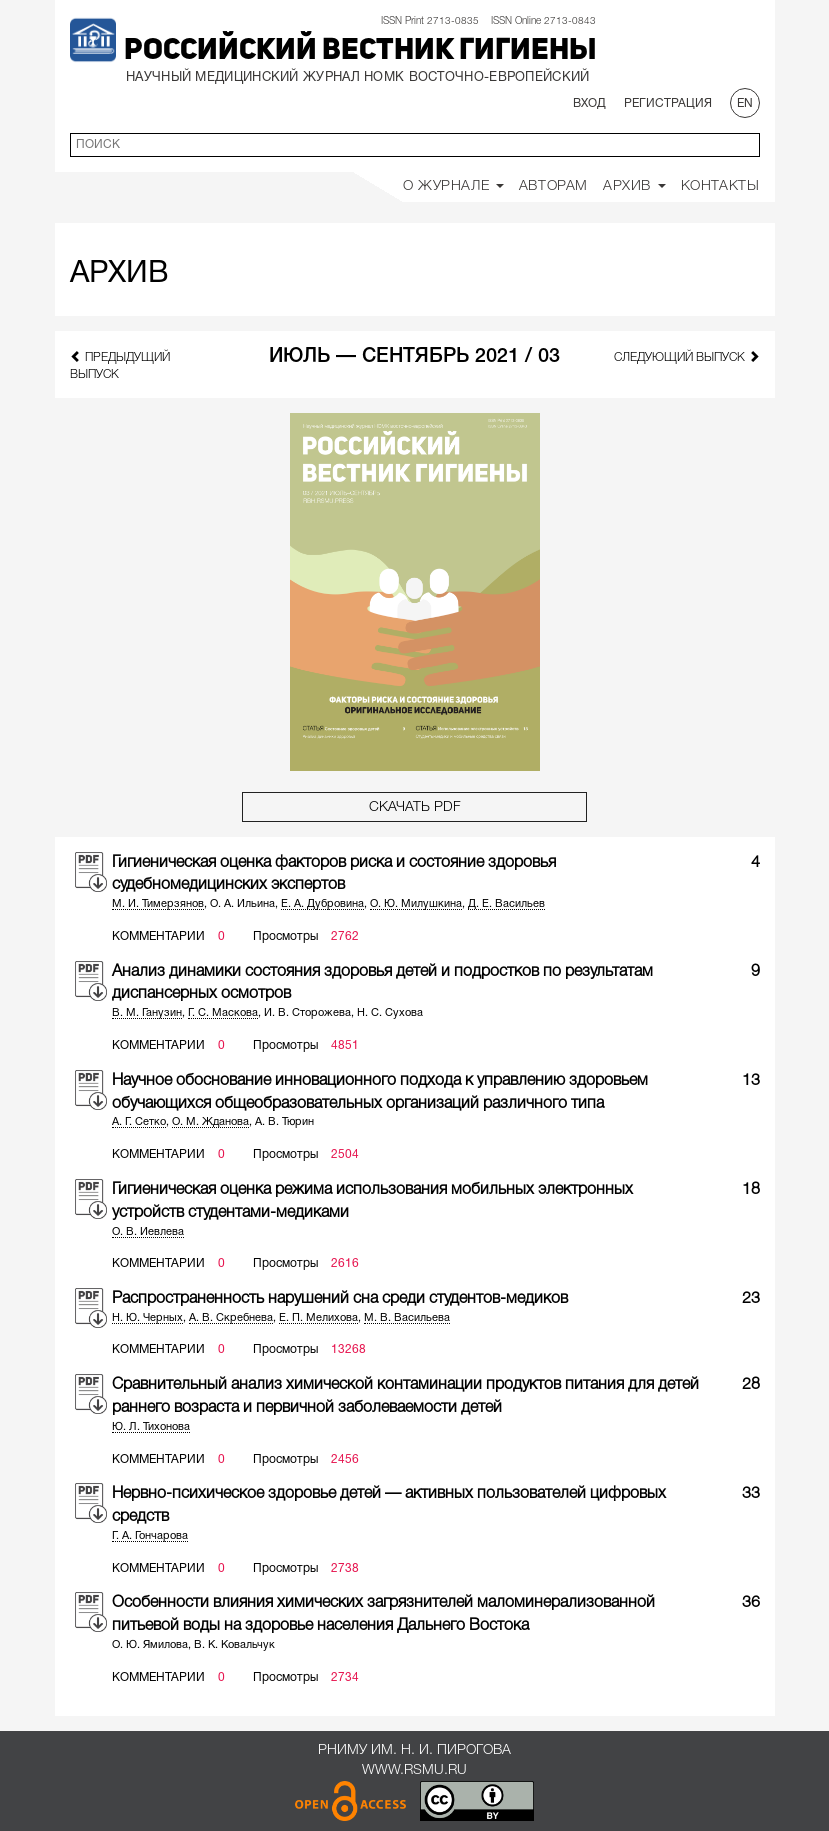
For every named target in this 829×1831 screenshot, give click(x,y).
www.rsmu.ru (414, 1770)
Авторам (553, 186)
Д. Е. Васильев (506, 904)
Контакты (720, 186)
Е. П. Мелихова (318, 1318)
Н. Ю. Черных (147, 1318)
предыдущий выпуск (120, 365)
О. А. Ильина (242, 904)
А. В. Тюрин (284, 1122)
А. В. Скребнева (231, 1318)
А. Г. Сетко (139, 1122)
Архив (634, 186)
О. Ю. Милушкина (416, 904)
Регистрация (668, 103)
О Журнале (453, 186)
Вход (589, 103)
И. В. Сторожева (307, 1013)
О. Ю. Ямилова (150, 1645)
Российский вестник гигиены (360, 51)
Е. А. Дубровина (322, 904)
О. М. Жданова (210, 1122)
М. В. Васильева (407, 1318)
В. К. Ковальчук (234, 1645)
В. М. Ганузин (147, 1013)
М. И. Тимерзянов (158, 904)
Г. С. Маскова (223, 1013)
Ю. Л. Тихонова (151, 1427)
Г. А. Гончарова (150, 1536)
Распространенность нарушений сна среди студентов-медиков (340, 1299)
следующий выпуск (687, 356)
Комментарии (158, 936)
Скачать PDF (415, 807)
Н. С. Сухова (390, 1013)
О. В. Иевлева (148, 1232)
